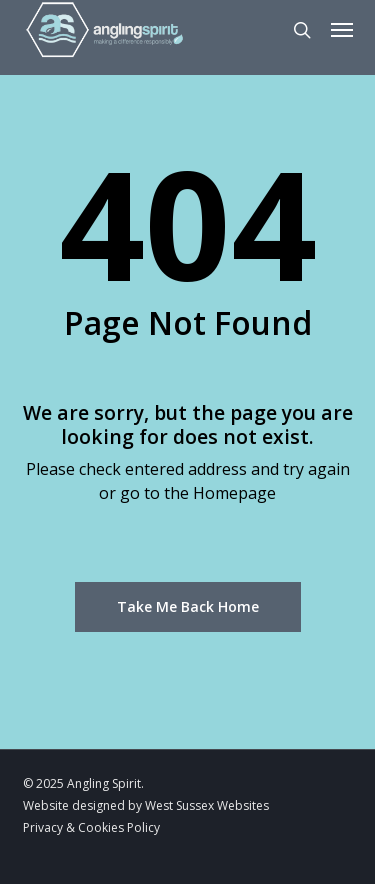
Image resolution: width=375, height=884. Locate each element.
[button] (342, 30)
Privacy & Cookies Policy (91, 827)
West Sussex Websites (207, 805)
